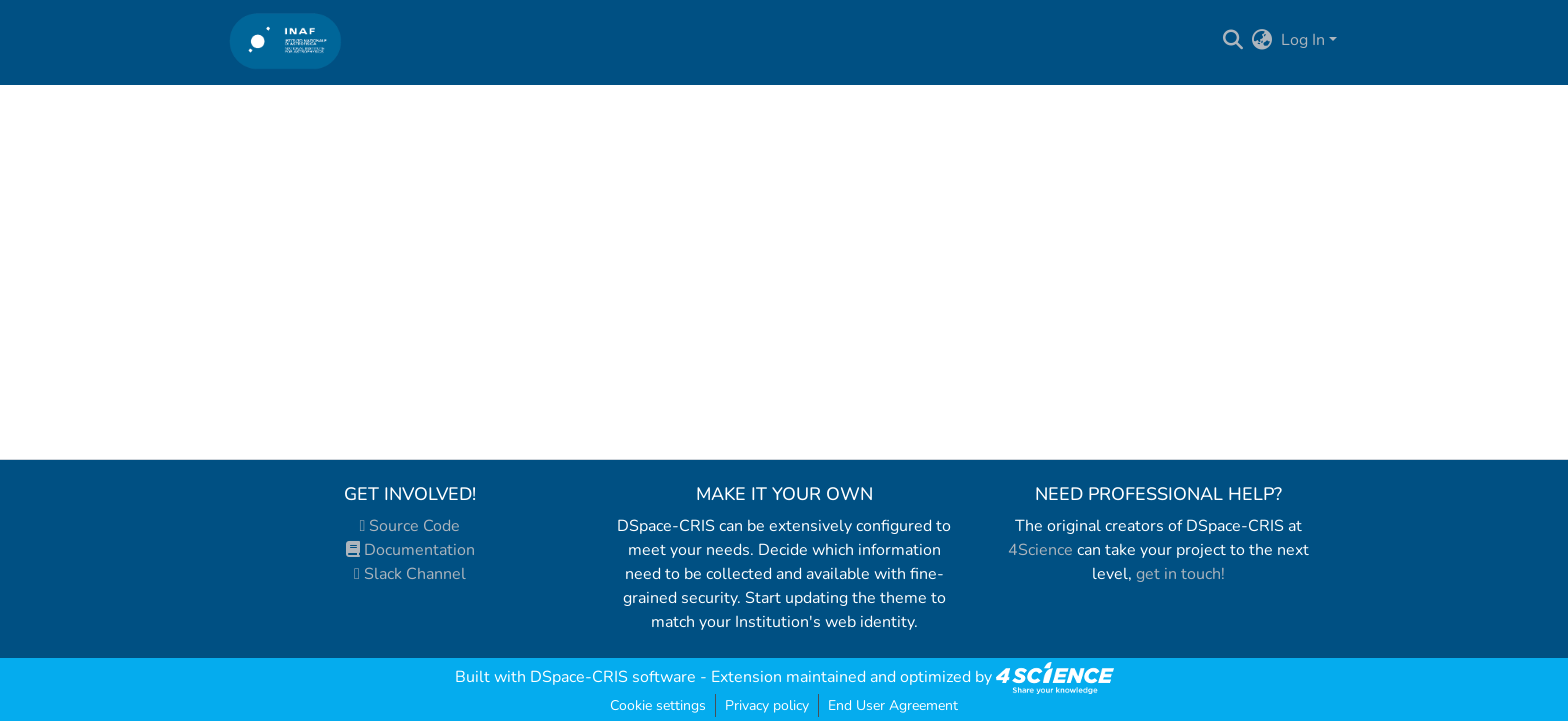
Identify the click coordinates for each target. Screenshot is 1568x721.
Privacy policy (767, 705)
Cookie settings (658, 705)
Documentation (410, 550)
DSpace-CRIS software (613, 677)
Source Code (410, 526)
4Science (1040, 550)
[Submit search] (1233, 40)
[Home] (285, 40)
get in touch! (1180, 574)
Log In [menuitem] (1303, 40)
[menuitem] (1262, 40)
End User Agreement (893, 705)
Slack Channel (410, 574)
